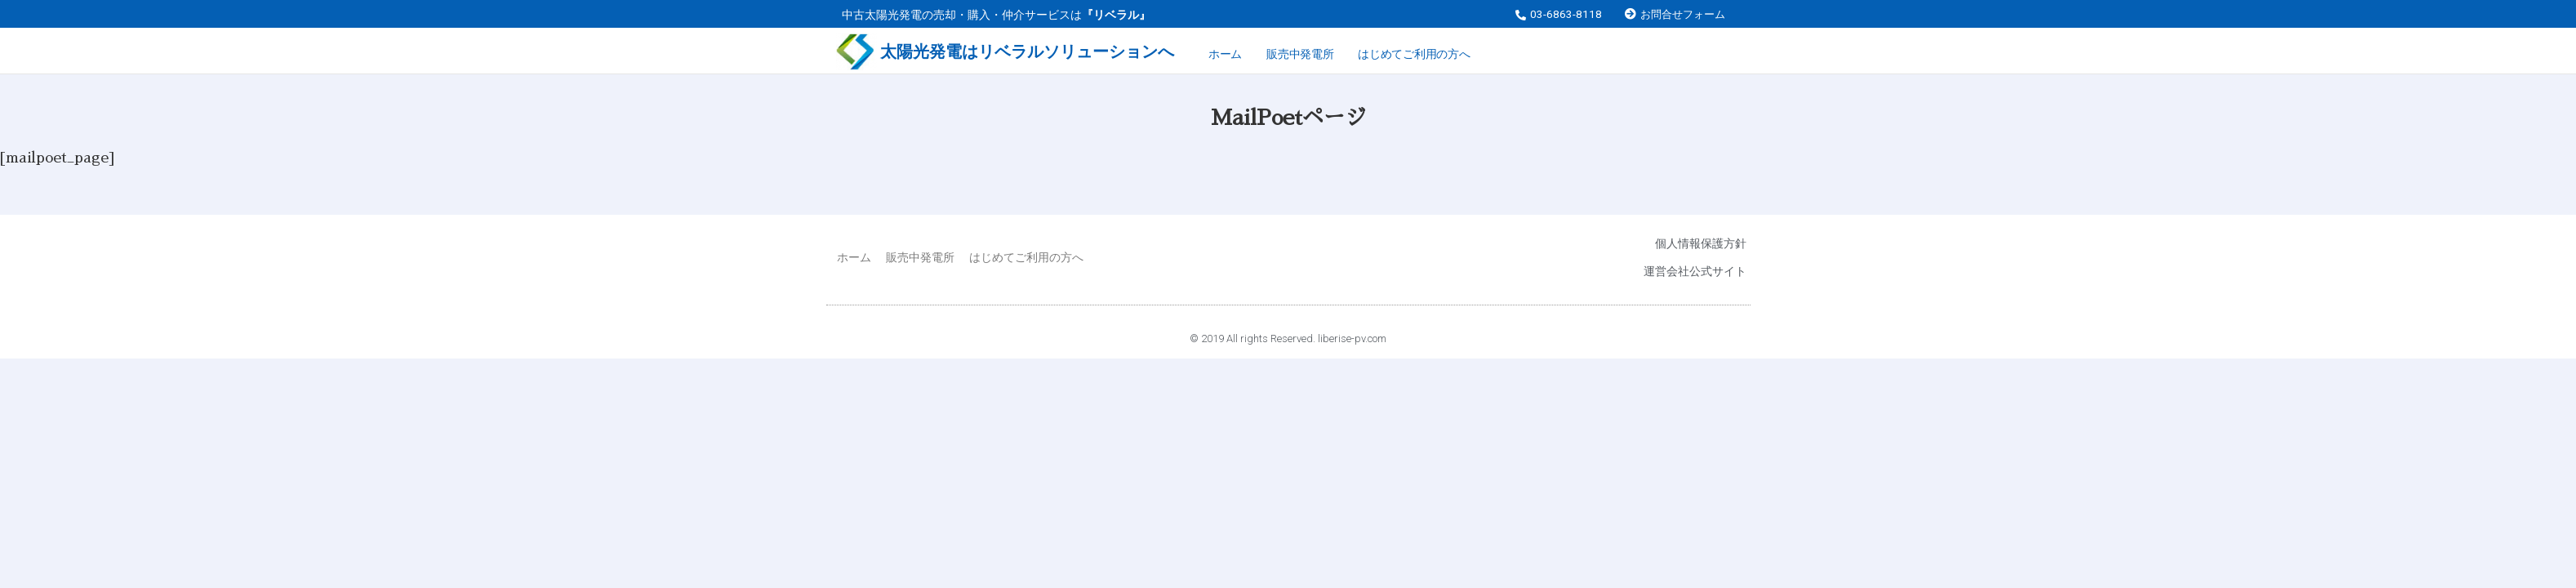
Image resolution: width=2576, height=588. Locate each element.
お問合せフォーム (1682, 14)
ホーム (1225, 53)
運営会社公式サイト (1695, 271)
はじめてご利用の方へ (1414, 53)
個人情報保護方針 (1700, 243)
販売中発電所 (1299, 53)
